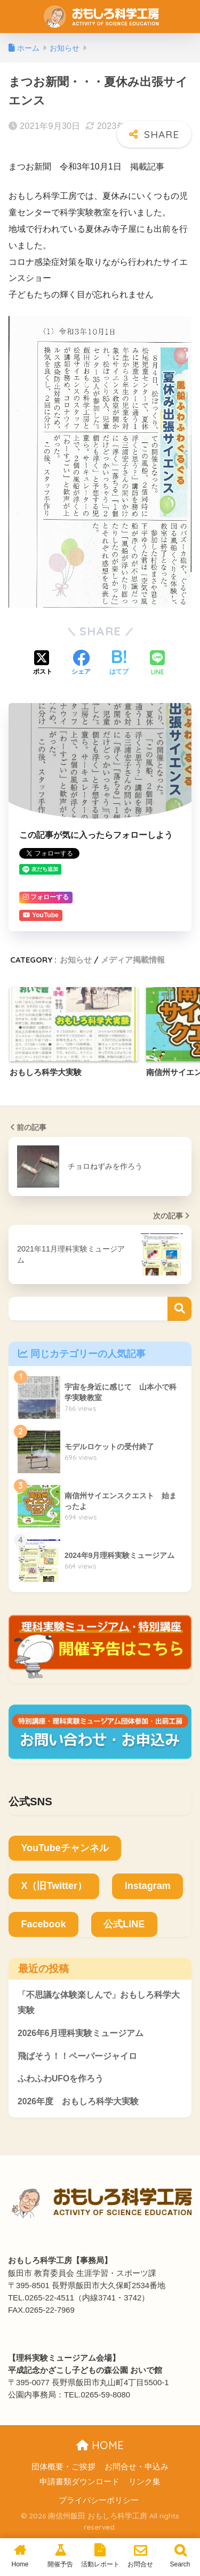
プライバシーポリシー (99, 2500)
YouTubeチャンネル (64, 1848)
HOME (100, 2445)
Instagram (148, 1885)
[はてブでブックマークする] (119, 663)
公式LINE (124, 1924)
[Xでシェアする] (42, 663)
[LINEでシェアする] (157, 664)
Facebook (43, 1924)
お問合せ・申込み (137, 2466)
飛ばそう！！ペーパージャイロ (77, 2056)
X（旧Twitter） (54, 1885)
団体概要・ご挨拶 (63, 2466)
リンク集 (145, 2481)
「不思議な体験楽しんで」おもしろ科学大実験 (99, 2002)
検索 (179, 1309)
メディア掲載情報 (133, 960)
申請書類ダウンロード (79, 2481)
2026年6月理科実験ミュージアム (80, 2033)
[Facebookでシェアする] (81, 663)
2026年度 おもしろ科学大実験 (78, 2101)
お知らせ (76, 960)
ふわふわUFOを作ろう (60, 2078)
